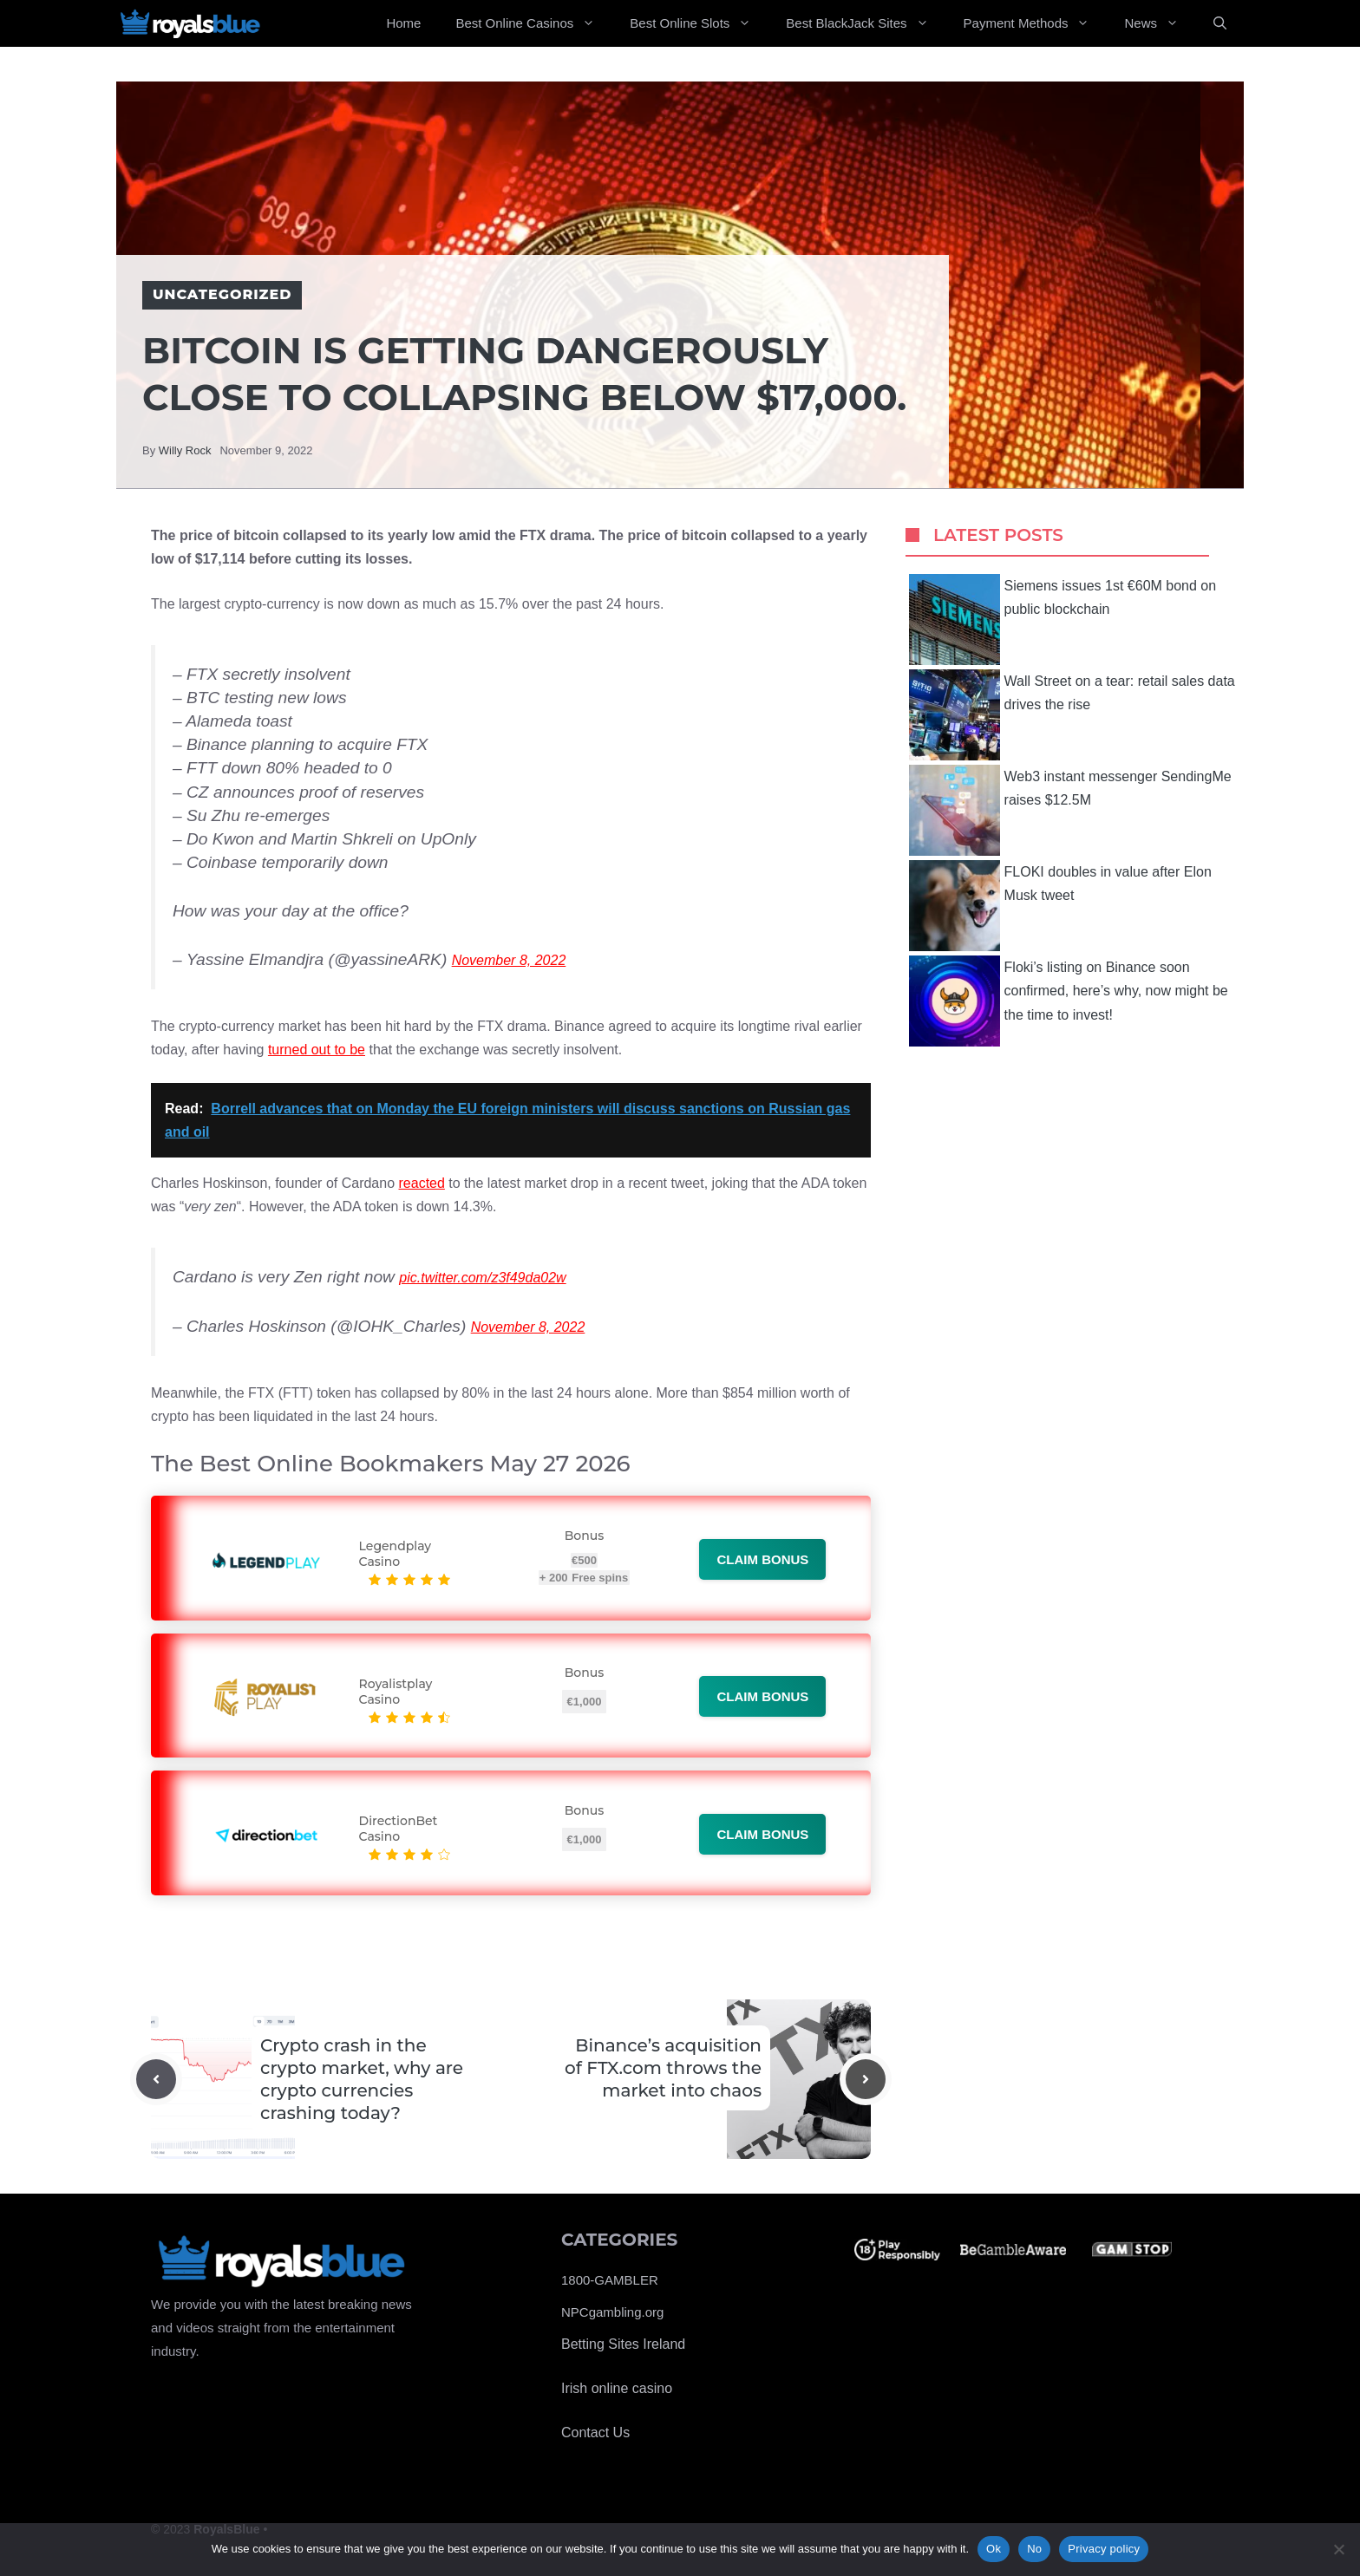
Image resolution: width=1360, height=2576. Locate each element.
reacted (422, 1183)
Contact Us (595, 2432)
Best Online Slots (699, 23)
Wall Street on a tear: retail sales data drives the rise (1072, 714)
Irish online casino (616, 2388)
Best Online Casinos (533, 23)
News (1160, 23)
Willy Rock (185, 450)
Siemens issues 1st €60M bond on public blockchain (1063, 619)
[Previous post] (156, 2079)
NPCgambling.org (612, 2312)
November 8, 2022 (509, 960)
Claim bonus (762, 1559)
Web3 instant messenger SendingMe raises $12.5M (1070, 810)
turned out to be (316, 1049)
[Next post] (866, 2079)
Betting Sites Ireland (623, 2344)
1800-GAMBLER (609, 2280)
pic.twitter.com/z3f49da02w (482, 1277)
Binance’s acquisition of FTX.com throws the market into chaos (663, 2068)
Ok (993, 2548)
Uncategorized (222, 294)
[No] (1338, 2549)
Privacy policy (1104, 2548)
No (1034, 2548)
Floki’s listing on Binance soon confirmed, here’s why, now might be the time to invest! (1068, 1001)
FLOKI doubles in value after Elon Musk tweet (1060, 905)
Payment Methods (1036, 23)
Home (403, 23)
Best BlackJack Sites (865, 23)
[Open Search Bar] (1220, 23)
